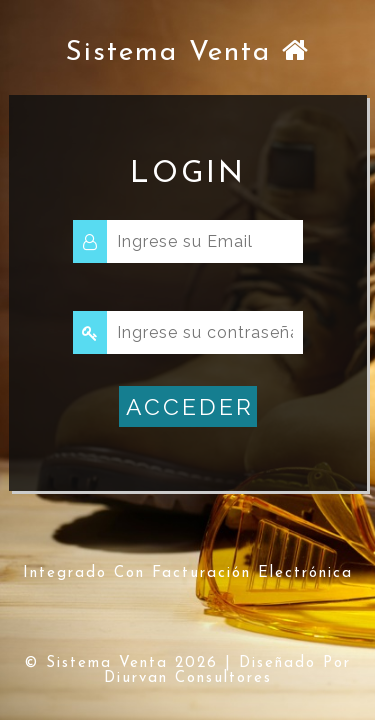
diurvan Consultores (188, 678)
